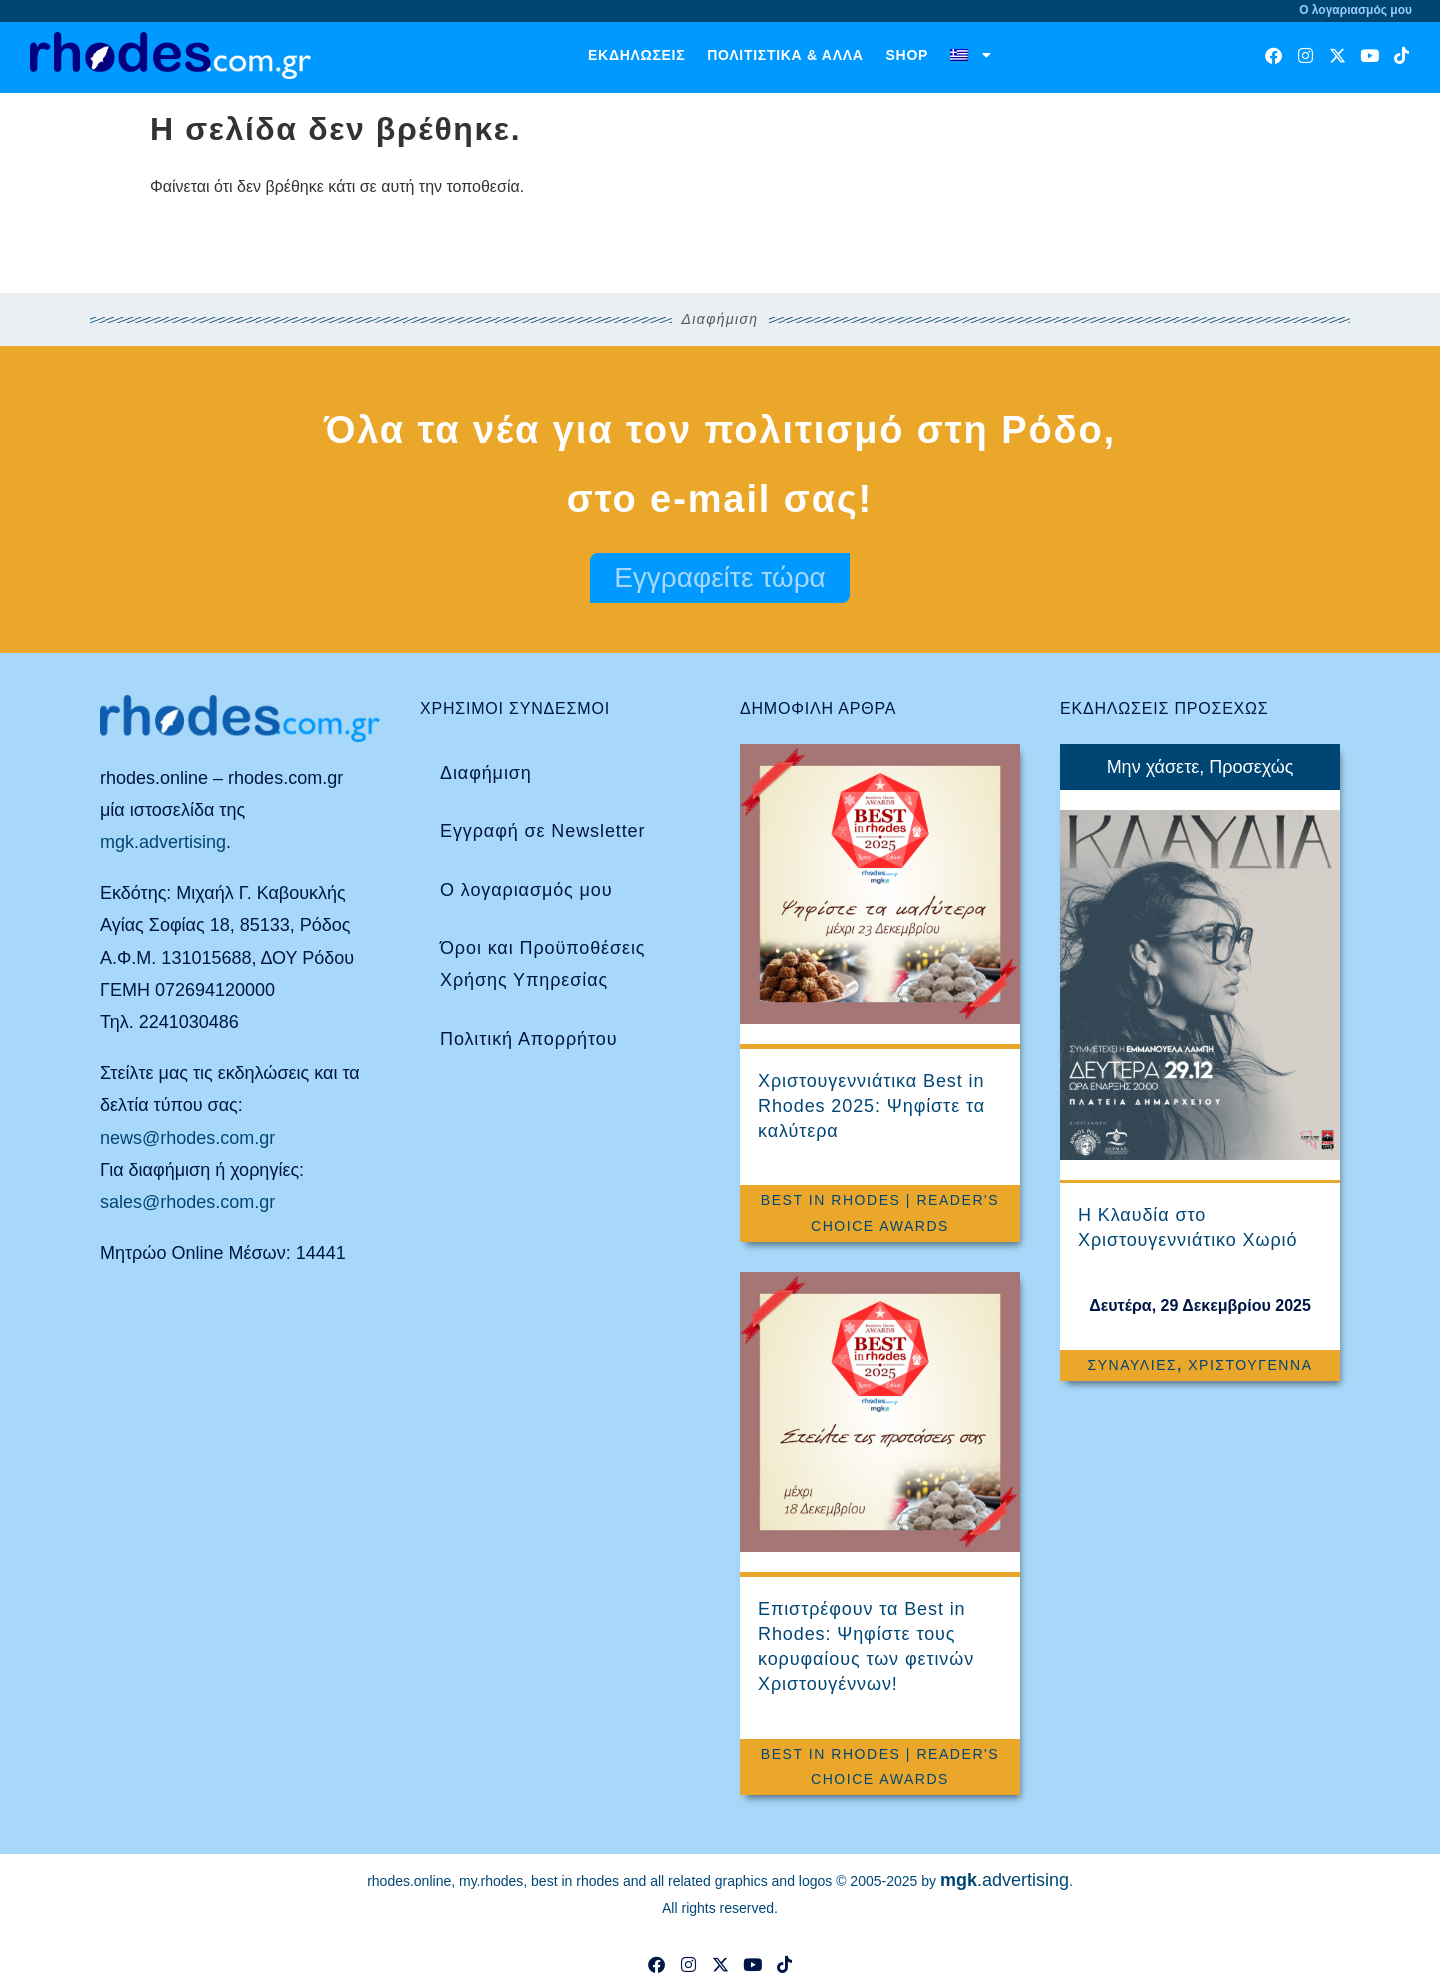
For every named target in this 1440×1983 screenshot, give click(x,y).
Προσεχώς (1251, 767)
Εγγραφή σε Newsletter (542, 831)
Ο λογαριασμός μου (526, 890)
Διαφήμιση (486, 773)
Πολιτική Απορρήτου (528, 1039)
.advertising (1004, 1880)
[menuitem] (971, 55)
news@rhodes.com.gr (187, 1138)
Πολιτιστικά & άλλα (785, 55)
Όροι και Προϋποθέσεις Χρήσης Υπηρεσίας (542, 964)
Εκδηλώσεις (636, 55)
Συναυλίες (1132, 1365)
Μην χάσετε (1153, 767)
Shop (907, 55)
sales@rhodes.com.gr (187, 1202)
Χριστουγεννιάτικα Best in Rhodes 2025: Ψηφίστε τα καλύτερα (871, 1106)
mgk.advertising (163, 842)
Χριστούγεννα (1250, 1365)
